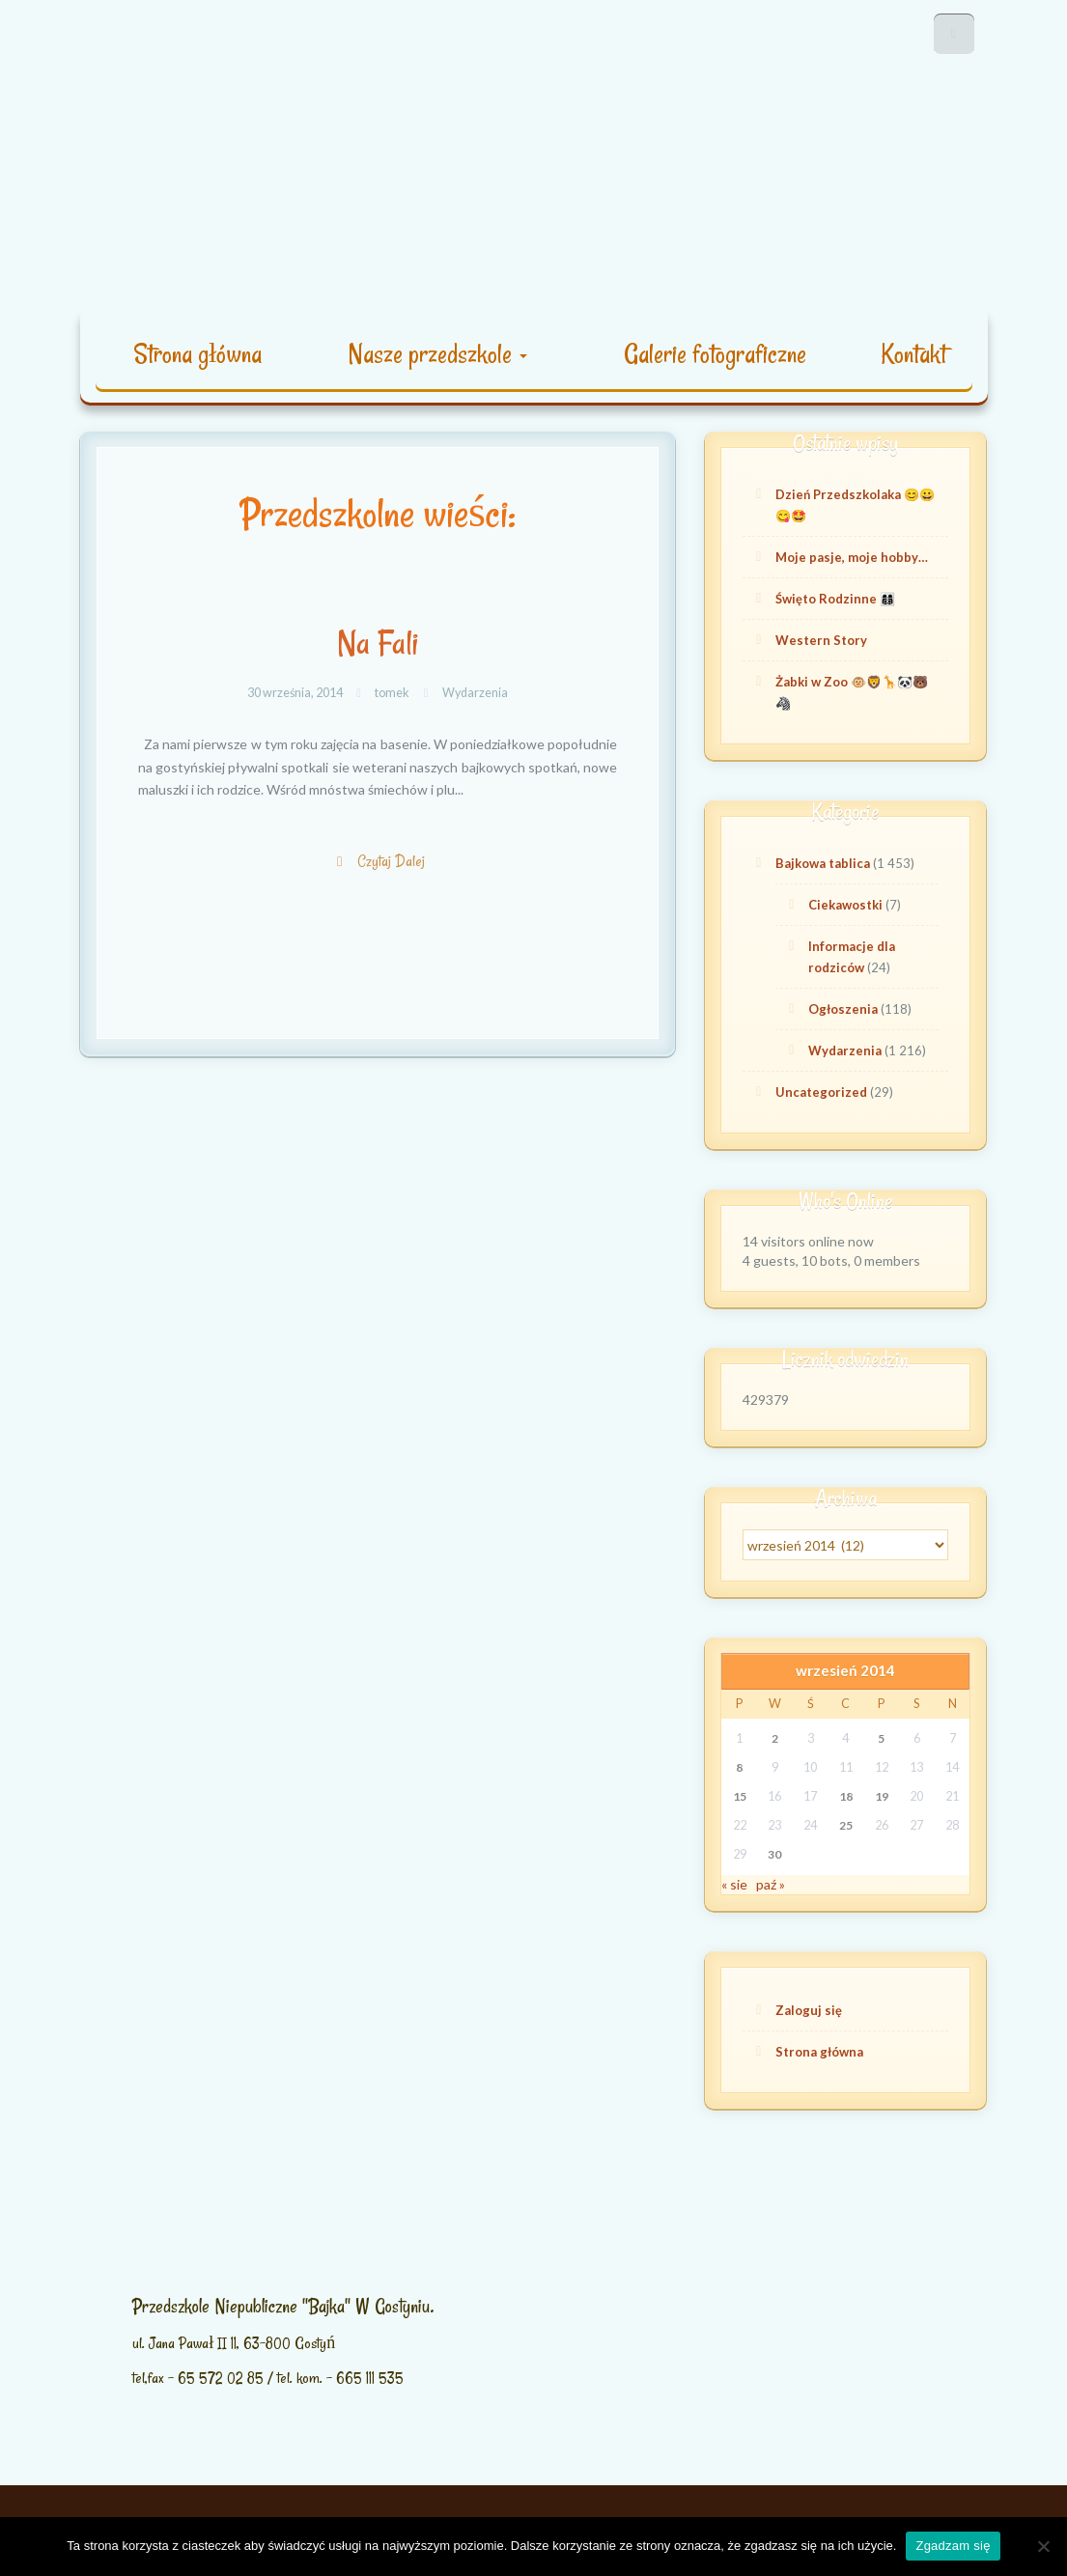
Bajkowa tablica (822, 863)
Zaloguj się (808, 2010)
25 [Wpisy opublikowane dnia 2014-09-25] (846, 1825)
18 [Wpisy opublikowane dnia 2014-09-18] (846, 1796)
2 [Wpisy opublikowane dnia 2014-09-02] (775, 1738)
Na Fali (377, 643)
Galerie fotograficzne (715, 354)
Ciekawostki (845, 904)
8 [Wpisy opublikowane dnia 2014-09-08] (739, 1767)
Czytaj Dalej (393, 870)
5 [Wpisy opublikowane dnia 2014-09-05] (881, 1738)
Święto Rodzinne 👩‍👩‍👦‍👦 (835, 598)
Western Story (821, 640)
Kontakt (913, 354)
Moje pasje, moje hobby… (851, 557)
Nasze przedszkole (437, 354)
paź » (770, 1884)
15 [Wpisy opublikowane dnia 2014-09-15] (739, 1796)
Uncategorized (821, 1092)
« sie (734, 1884)
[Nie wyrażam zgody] (1043, 2546)
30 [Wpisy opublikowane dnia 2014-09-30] (774, 1854)
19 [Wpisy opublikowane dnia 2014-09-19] (881, 1796)
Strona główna (197, 354)
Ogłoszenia (843, 1009)
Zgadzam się (952, 2545)
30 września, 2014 (296, 693)
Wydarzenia (475, 693)
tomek (392, 693)
